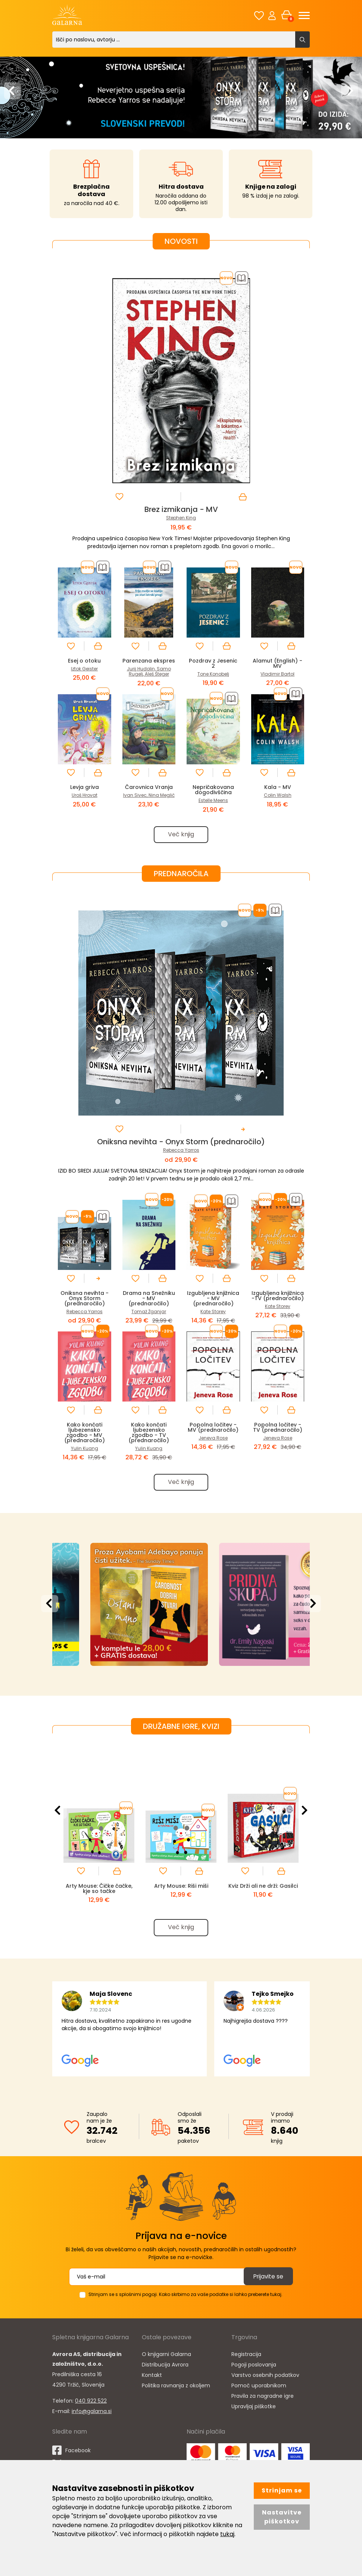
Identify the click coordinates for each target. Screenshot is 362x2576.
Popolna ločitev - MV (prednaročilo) (213, 1436)
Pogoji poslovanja (253, 2373)
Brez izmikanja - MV (181, 509)
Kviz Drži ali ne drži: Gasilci (263, 1896)
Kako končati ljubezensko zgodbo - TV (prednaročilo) (149, 1438)
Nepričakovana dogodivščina (213, 794)
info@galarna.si (92, 2420)
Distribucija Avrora (165, 2373)
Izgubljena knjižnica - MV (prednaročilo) (213, 1304)
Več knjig (181, 840)
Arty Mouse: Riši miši (181, 1893)
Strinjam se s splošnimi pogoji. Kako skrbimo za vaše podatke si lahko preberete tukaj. (185, 2303)
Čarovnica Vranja (149, 792)
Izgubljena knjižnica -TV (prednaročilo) (277, 1304)
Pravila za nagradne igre (262, 2405)
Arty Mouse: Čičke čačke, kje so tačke (98, 1896)
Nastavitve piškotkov (282, 2517)
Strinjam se (282, 2490)
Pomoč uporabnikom (258, 2394)
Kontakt (152, 2384)
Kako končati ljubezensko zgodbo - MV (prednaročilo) (84, 1438)
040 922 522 (91, 2409)
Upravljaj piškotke (253, 2415)
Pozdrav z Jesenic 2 (213, 663)
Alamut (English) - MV (278, 663)
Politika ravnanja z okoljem (176, 2394)
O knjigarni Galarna (166, 2363)
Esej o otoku (84, 660)
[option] (181, 95)
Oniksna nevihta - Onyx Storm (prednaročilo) (181, 1148)
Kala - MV (277, 792)
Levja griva (84, 792)
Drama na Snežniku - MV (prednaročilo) (149, 1304)
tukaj (227, 2534)
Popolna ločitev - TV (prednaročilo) (277, 1433)
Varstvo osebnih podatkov (265, 2384)
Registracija (246, 2363)
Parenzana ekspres (149, 663)
